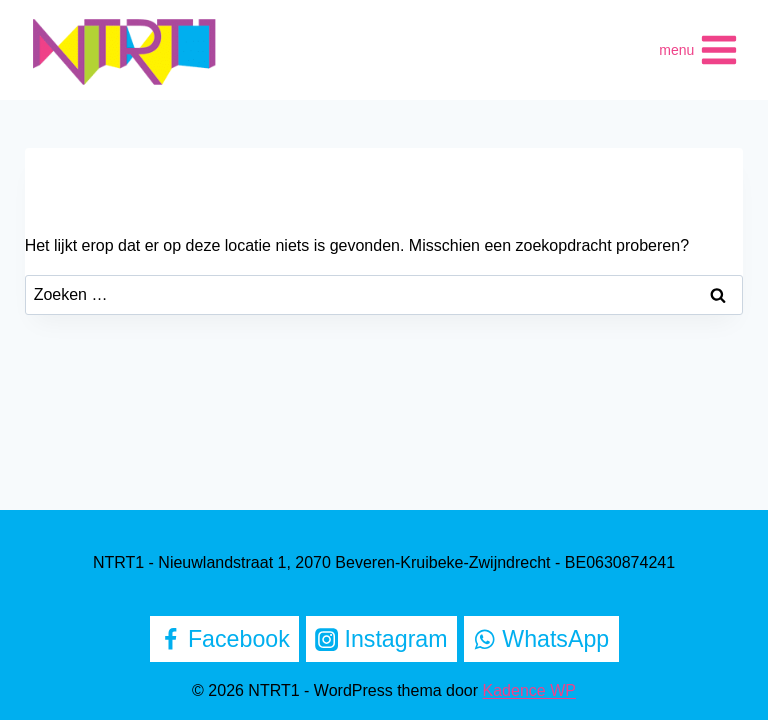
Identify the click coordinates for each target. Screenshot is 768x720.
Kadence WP (529, 690)
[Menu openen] (699, 50)
